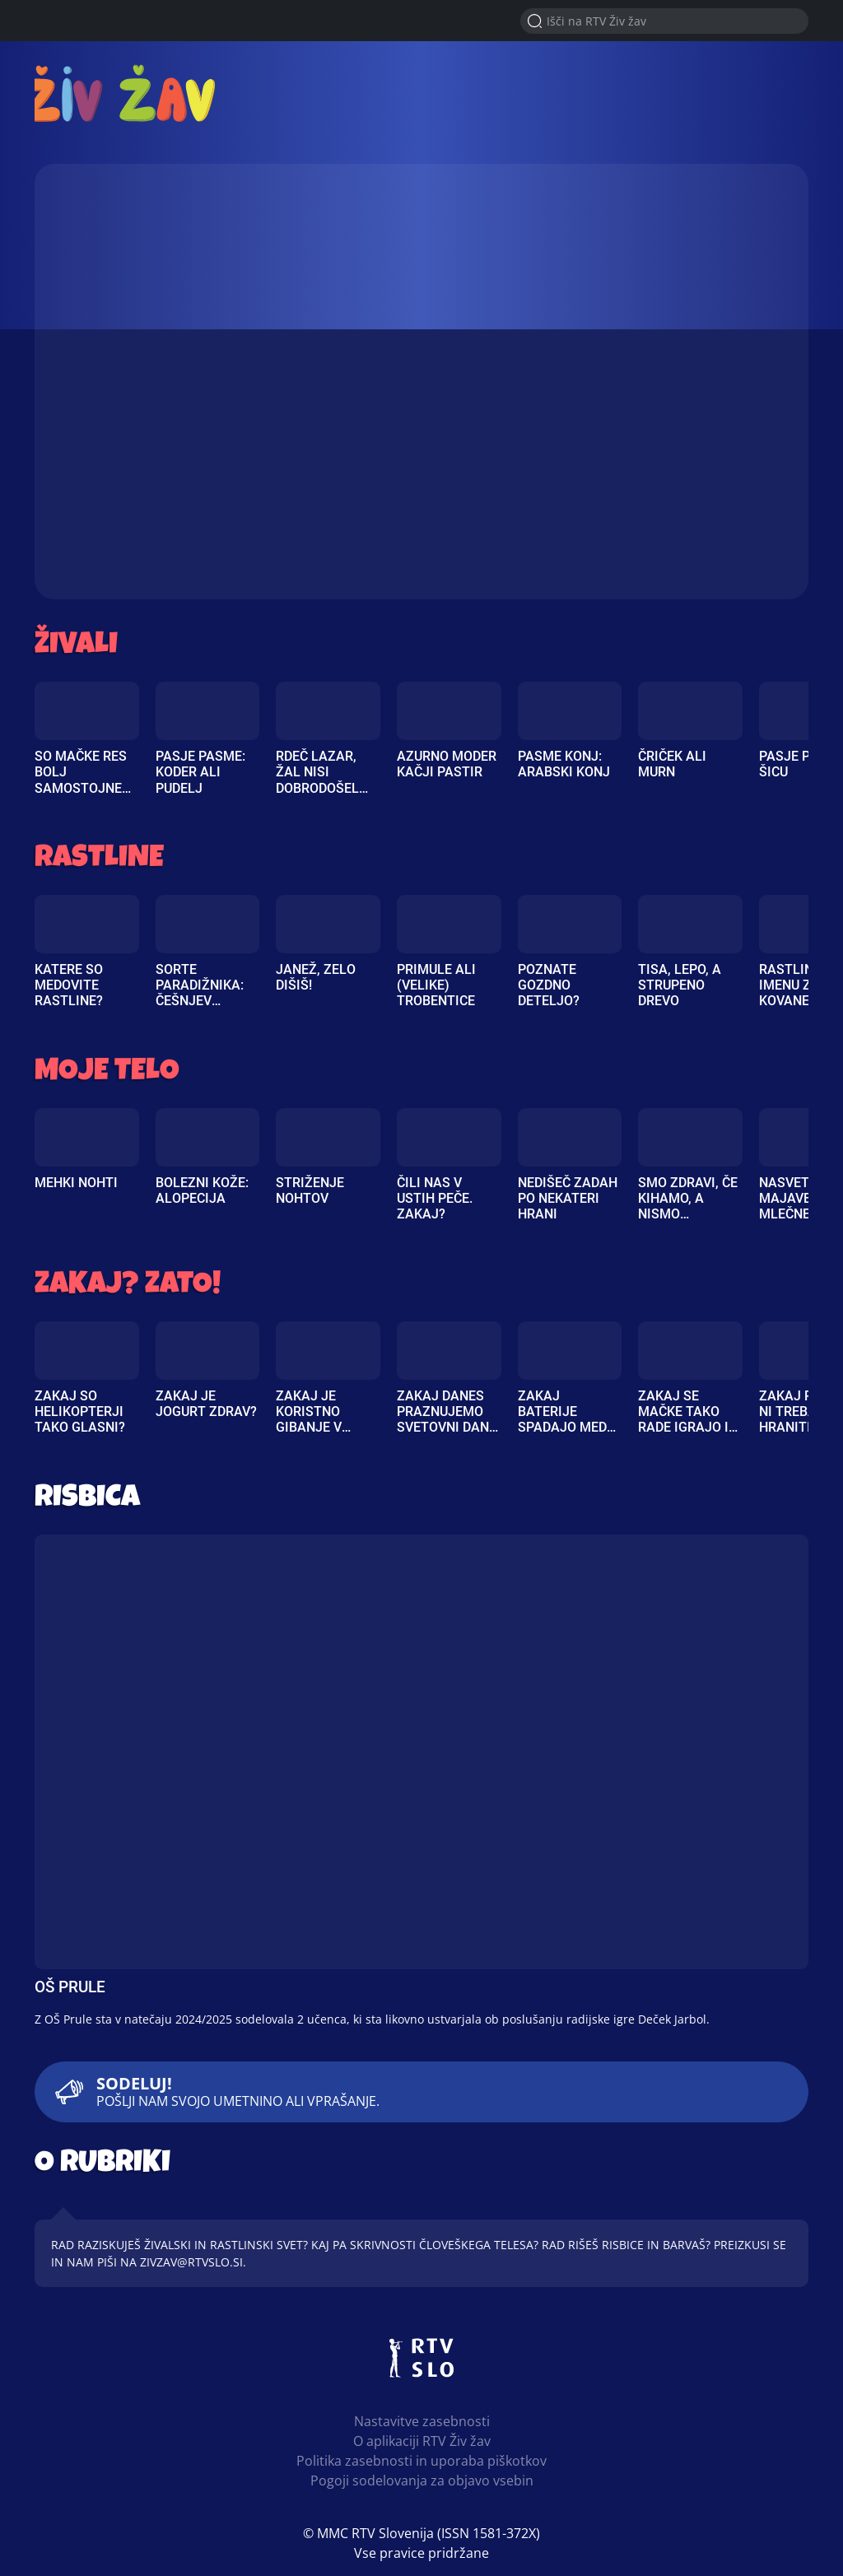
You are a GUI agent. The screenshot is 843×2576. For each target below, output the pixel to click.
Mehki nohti (76, 1182)
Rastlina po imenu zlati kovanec (801, 985)
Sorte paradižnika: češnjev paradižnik (200, 993)
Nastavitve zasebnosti (422, 2421)
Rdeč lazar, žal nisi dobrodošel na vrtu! (317, 780)
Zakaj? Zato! (128, 1286)
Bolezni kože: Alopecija (202, 1190)
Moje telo (107, 1073)
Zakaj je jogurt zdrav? (206, 1403)
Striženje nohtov (310, 1190)
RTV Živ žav (130, 92)
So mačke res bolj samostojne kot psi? (81, 780)
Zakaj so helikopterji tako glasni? (80, 1411)
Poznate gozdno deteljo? (549, 985)
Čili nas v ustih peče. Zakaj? (435, 1198)
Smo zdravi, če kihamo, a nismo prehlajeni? (688, 1206)
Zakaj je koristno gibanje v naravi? (309, 1419)
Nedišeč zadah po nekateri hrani (567, 1198)
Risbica (87, 1499)
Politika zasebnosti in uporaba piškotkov (421, 2461)
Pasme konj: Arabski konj (564, 764)
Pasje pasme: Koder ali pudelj (200, 771)
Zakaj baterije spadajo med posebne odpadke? (562, 1427)
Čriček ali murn (672, 764)
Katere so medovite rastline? (69, 985)
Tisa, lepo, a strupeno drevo (679, 985)
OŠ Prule (70, 1986)
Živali (76, 646)
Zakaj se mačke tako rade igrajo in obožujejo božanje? (688, 1427)
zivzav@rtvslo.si (191, 2262)
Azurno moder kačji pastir (446, 764)
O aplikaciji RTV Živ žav (422, 2441)
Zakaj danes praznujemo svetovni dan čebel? (443, 1419)
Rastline (99, 860)
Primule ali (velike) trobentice (436, 985)
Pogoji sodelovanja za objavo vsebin (421, 2480)
